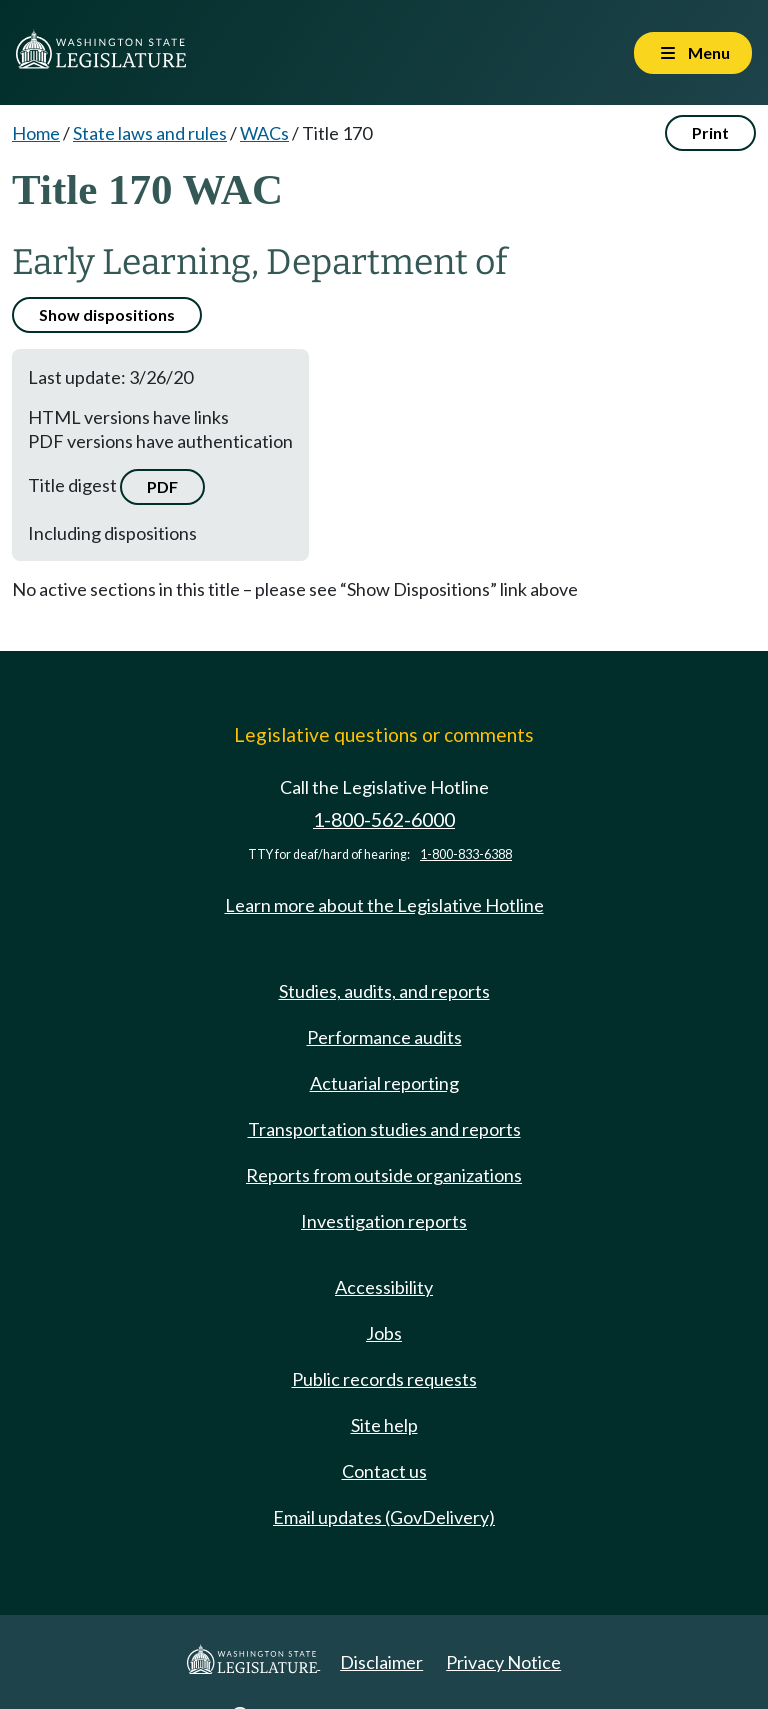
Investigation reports (384, 1221)
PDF (162, 486)
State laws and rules (150, 133)
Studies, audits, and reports (384, 991)
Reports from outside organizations (384, 1175)
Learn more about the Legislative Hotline (384, 905)
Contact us (384, 1471)
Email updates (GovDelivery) (384, 1517)
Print (710, 132)
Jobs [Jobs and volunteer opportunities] (384, 1333)
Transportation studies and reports (384, 1129)
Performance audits (384, 1037)
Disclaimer (381, 1662)
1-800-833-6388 (466, 854)
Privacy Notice (503, 1662)
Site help (384, 1425)
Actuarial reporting (384, 1083)
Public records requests (384, 1379)
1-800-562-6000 (384, 819)
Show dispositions (107, 314)
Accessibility (384, 1287)
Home (36, 133)
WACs (264, 133)
